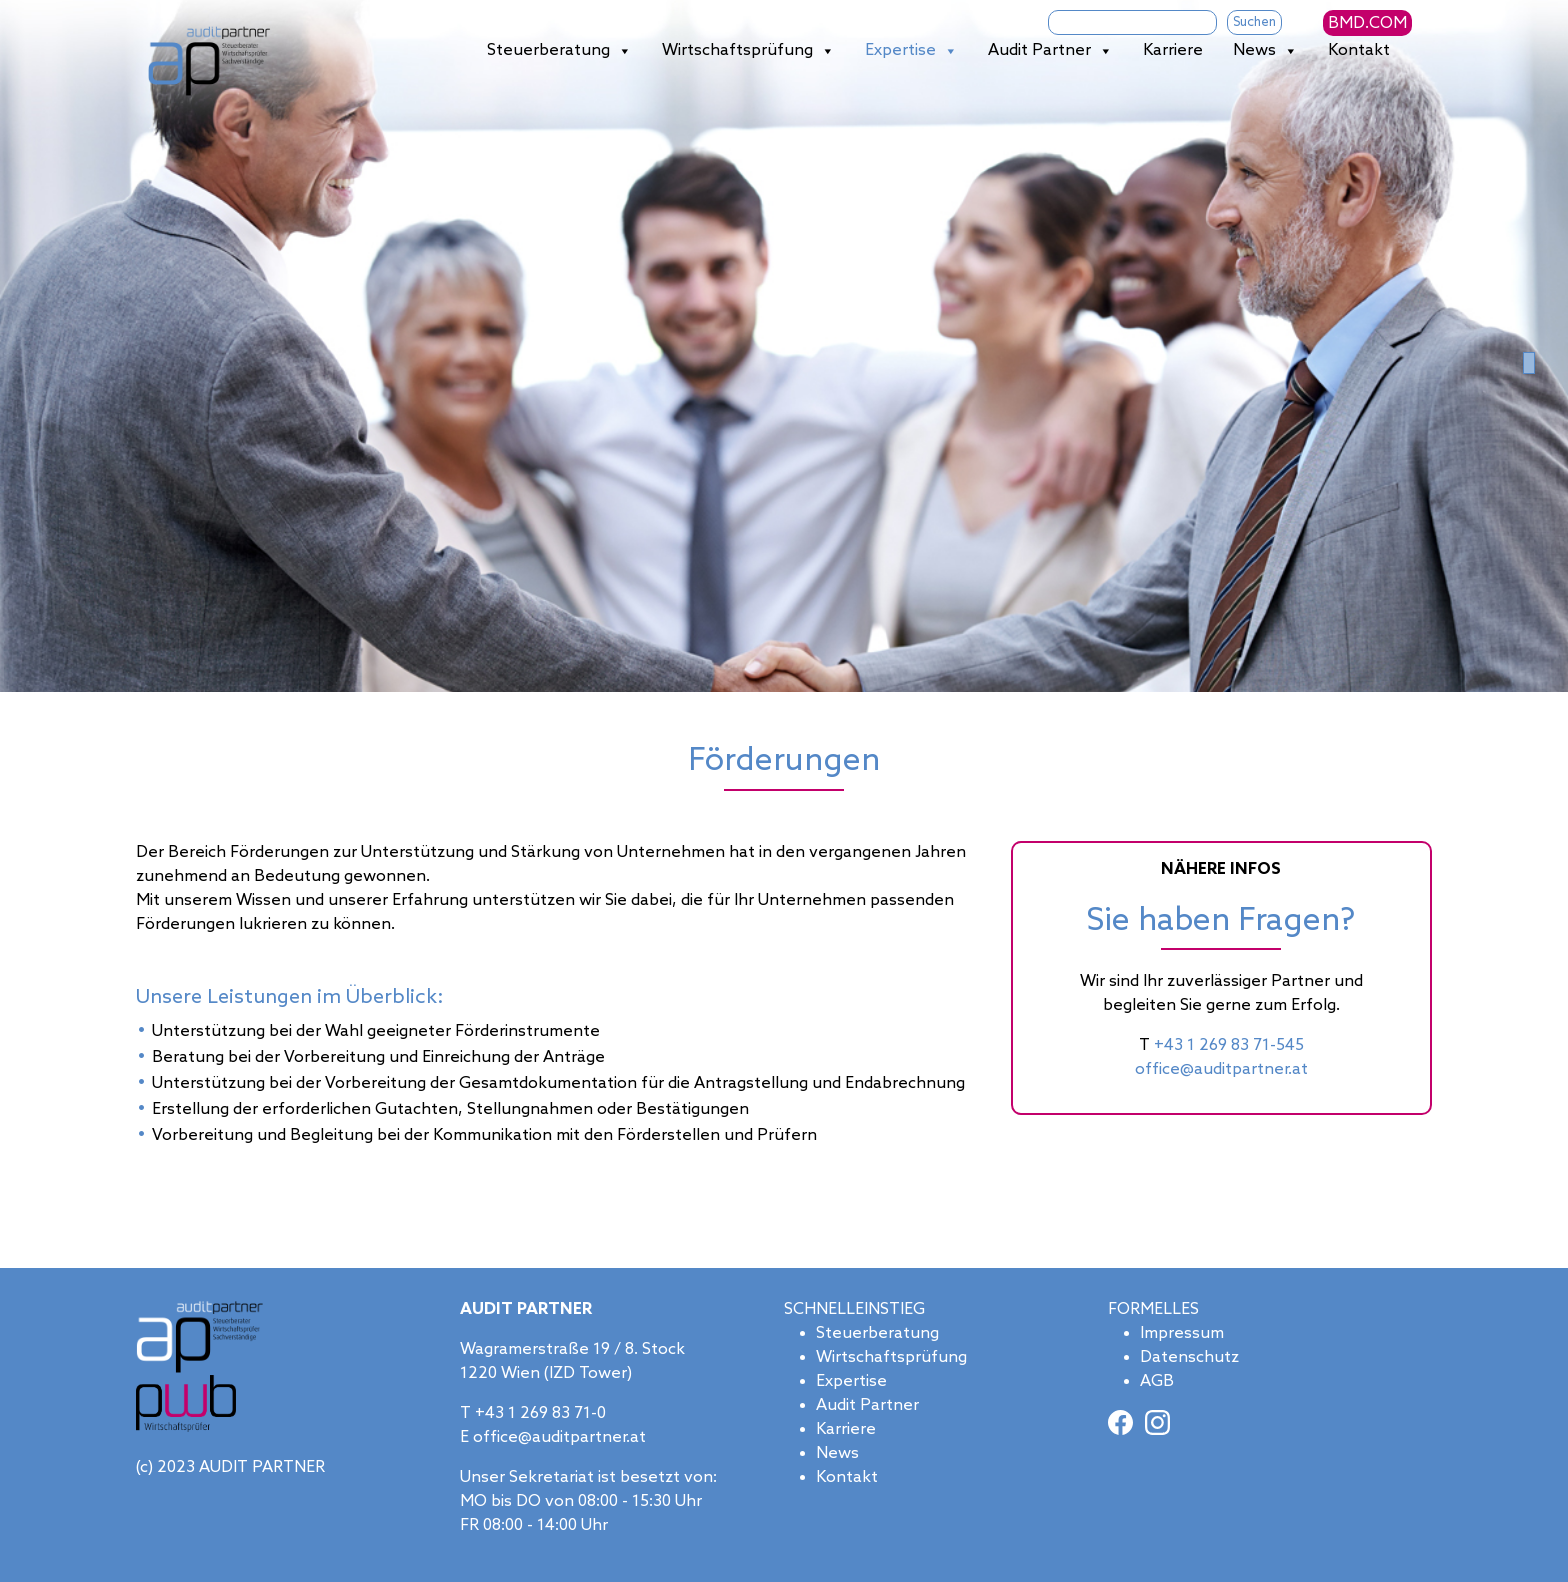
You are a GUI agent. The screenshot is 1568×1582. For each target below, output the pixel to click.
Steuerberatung (559, 51)
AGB (1157, 1381)
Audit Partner (1050, 51)
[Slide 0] (1529, 363)
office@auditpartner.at (1221, 1069)
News (1265, 51)
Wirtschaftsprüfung (748, 51)
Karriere (1173, 50)
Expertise (911, 51)
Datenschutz (1189, 1357)
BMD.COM (1367, 23)
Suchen (1254, 22)
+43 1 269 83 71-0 (540, 1413)
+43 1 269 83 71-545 (1229, 1045)
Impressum (1182, 1333)
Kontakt (1359, 50)
